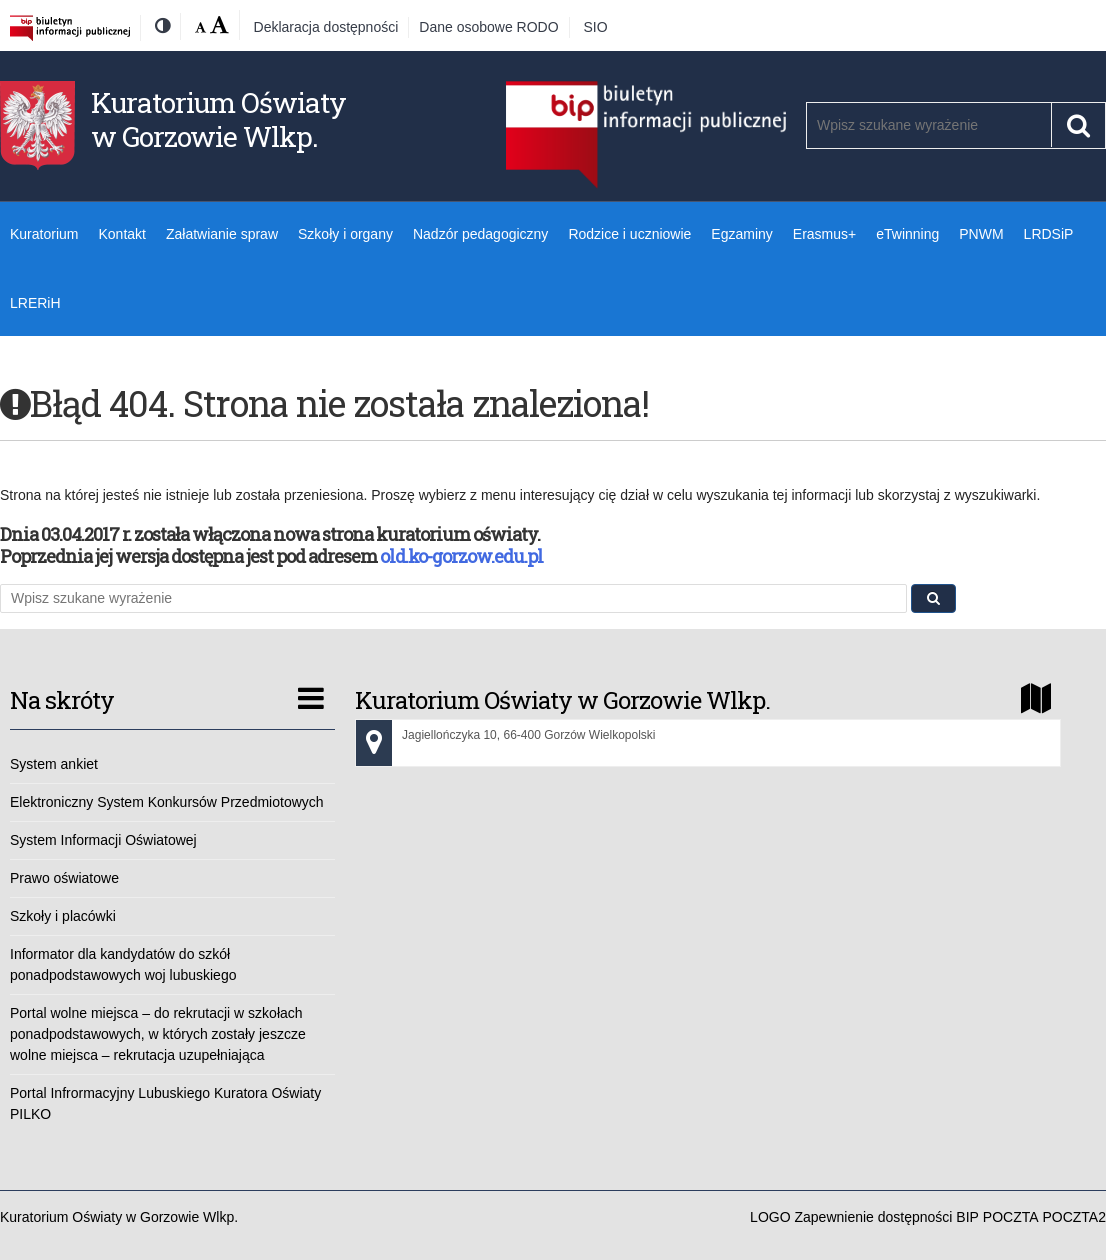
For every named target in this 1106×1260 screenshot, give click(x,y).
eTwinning (907, 234)
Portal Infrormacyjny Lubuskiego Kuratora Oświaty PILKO (165, 1103)
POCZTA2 (1074, 1217)
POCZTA (1011, 1217)
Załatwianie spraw (222, 234)
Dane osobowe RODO (488, 27)
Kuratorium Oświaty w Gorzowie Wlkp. (218, 119)
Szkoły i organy (345, 234)
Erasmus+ (824, 234)
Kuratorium (44, 234)
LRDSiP (1049, 234)
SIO (596, 27)
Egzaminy (741, 234)
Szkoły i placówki (63, 916)
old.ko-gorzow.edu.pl (461, 556)
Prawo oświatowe (64, 878)
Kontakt (121, 234)
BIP (967, 1217)
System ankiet (54, 764)
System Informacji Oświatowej (103, 840)
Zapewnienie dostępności (873, 1217)
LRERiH (35, 303)
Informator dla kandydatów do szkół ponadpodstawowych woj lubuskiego (123, 964)
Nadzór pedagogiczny (480, 234)
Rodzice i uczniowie (629, 234)
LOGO (770, 1217)
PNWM (981, 234)
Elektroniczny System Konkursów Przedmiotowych (167, 802)
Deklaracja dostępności (326, 27)
